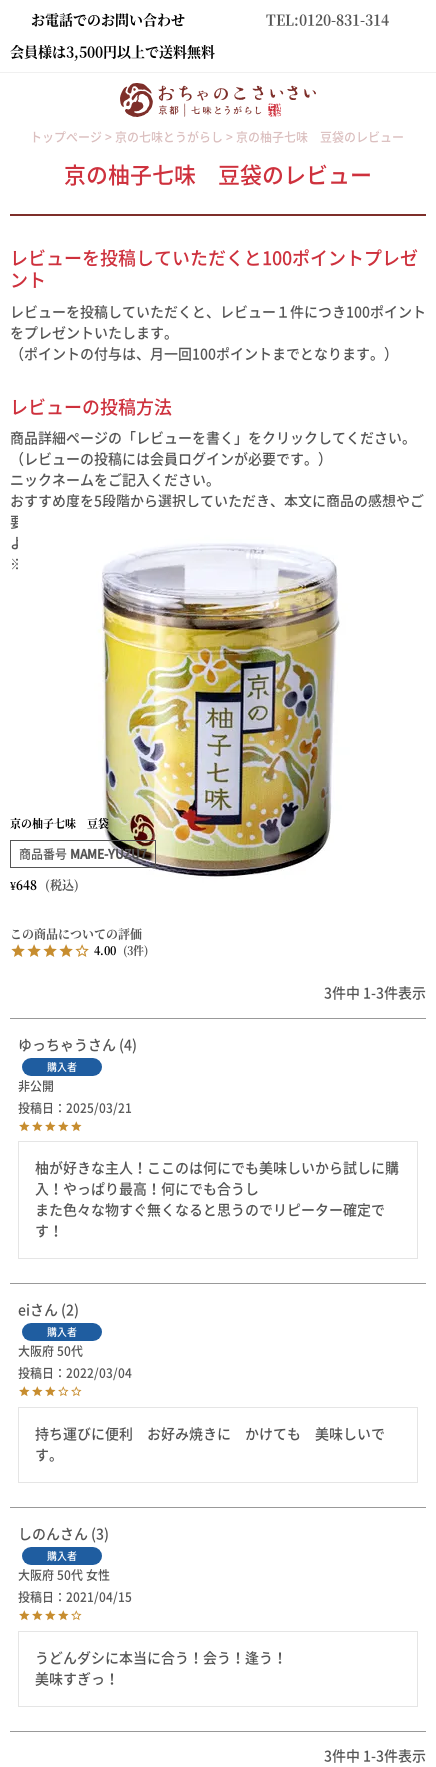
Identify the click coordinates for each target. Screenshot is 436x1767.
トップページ (66, 137)
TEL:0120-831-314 (327, 19)
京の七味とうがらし (169, 137)
